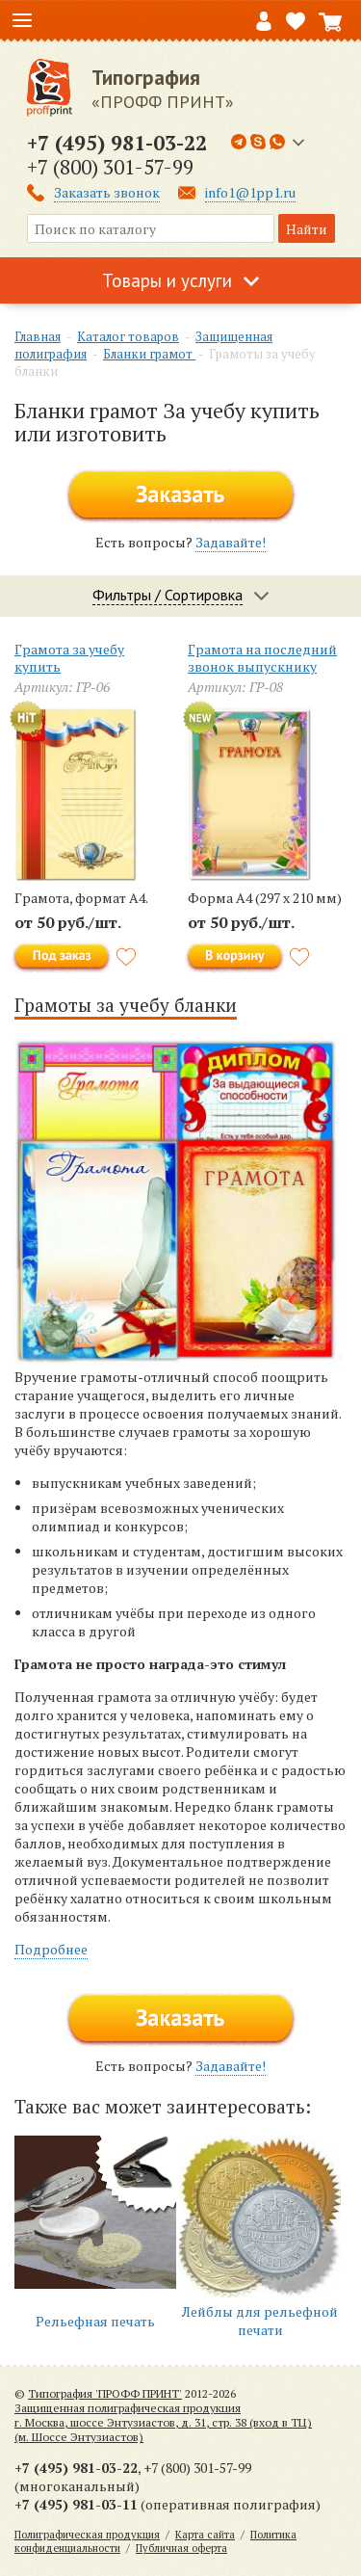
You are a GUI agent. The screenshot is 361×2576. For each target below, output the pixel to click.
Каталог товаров (128, 336)
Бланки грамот (149, 353)
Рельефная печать (95, 2321)
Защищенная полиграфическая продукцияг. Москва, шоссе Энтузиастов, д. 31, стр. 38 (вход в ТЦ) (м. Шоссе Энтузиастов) (163, 2422)
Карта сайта (205, 2534)
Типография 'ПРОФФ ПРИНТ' (105, 2393)
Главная (37, 336)
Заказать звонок (107, 192)
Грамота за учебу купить (69, 658)
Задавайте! (230, 542)
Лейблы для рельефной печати (260, 2320)
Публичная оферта (181, 2548)
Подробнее (51, 1949)
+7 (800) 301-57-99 (110, 166)
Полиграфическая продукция (87, 2534)
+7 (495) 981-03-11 (76, 2504)
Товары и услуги (167, 280)
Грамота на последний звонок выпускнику (262, 658)
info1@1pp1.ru (250, 192)
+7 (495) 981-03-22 (117, 142)
